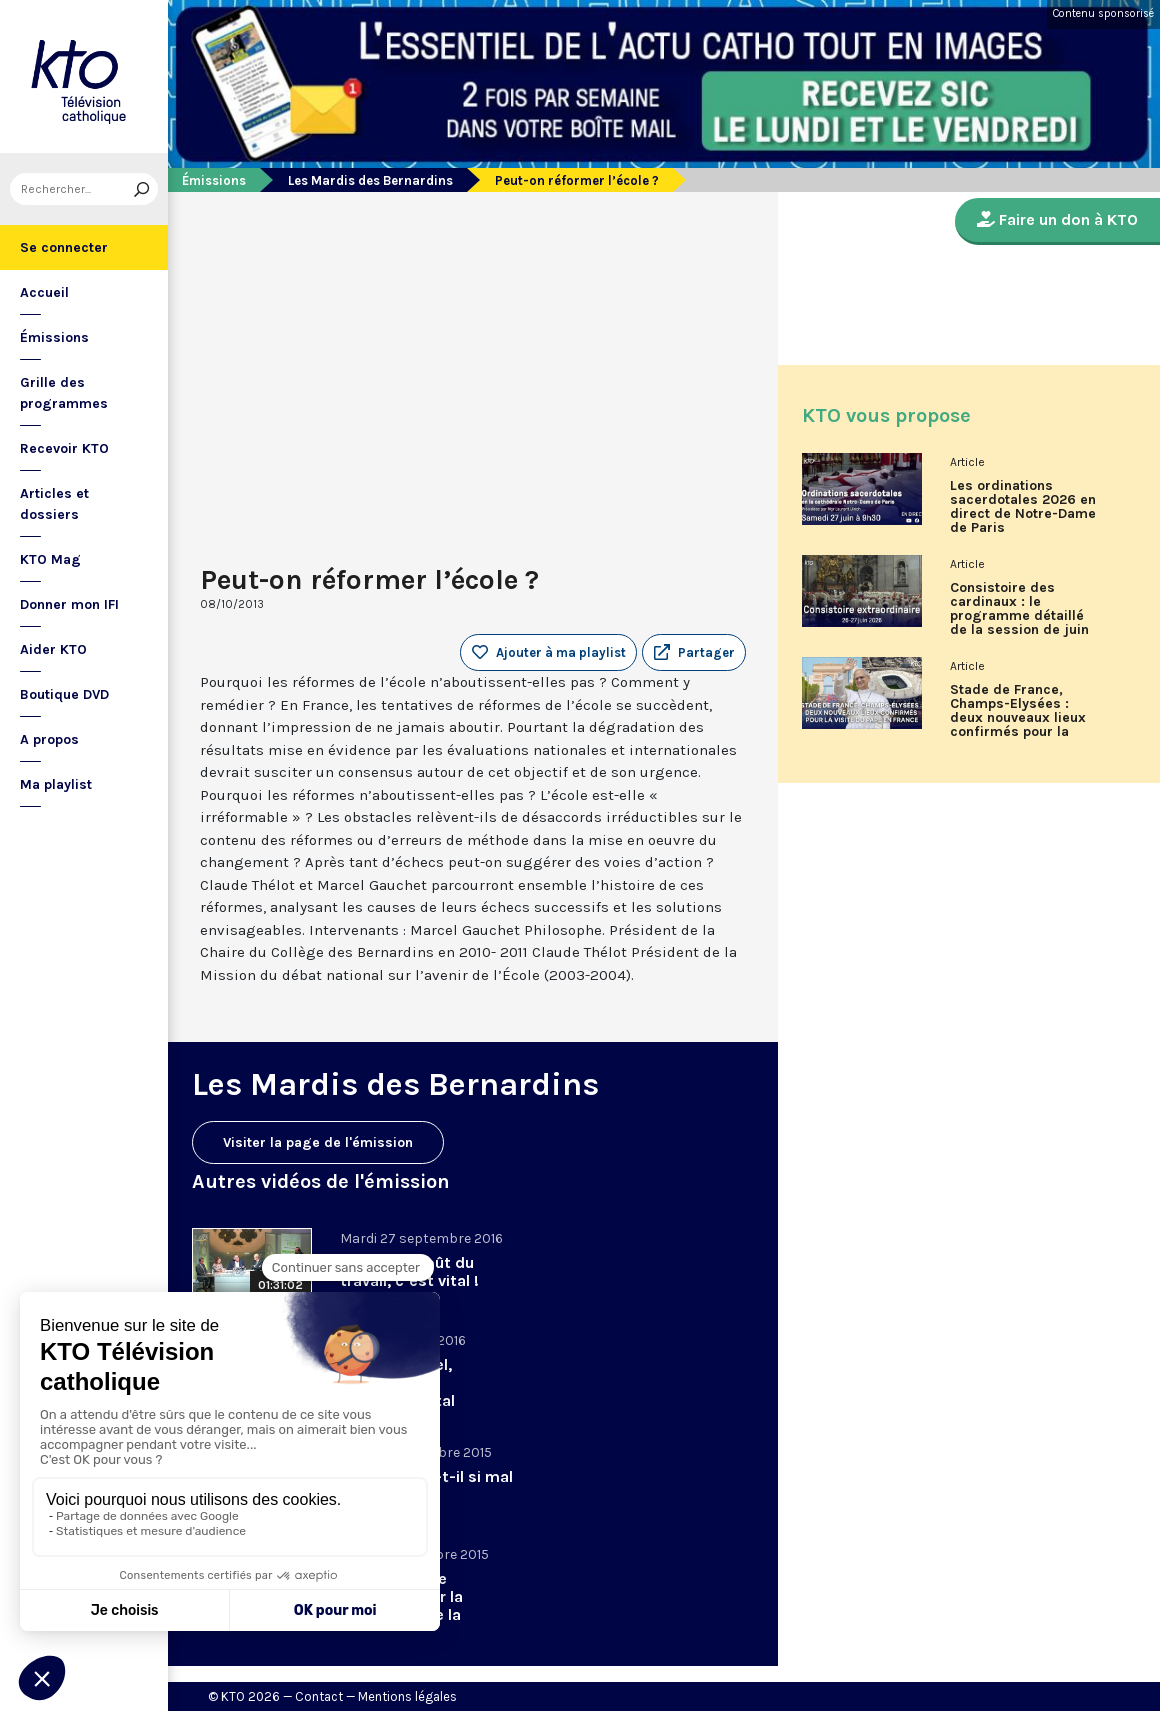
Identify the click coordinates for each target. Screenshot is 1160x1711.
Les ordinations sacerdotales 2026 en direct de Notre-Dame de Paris (1023, 507)
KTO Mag (50, 559)
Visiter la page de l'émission (318, 1142)
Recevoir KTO (64, 448)
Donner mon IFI (69, 604)
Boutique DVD (64, 694)
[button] (694, 653)
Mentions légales (407, 1696)
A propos (49, 739)
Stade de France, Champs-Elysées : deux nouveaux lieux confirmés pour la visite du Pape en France (1018, 718)
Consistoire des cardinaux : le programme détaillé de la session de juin (1019, 609)
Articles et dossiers (54, 504)
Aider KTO (53, 649)
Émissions (54, 337)
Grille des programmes (64, 393)
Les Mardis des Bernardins (370, 180)
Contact (319, 1696)
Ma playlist (56, 784)
